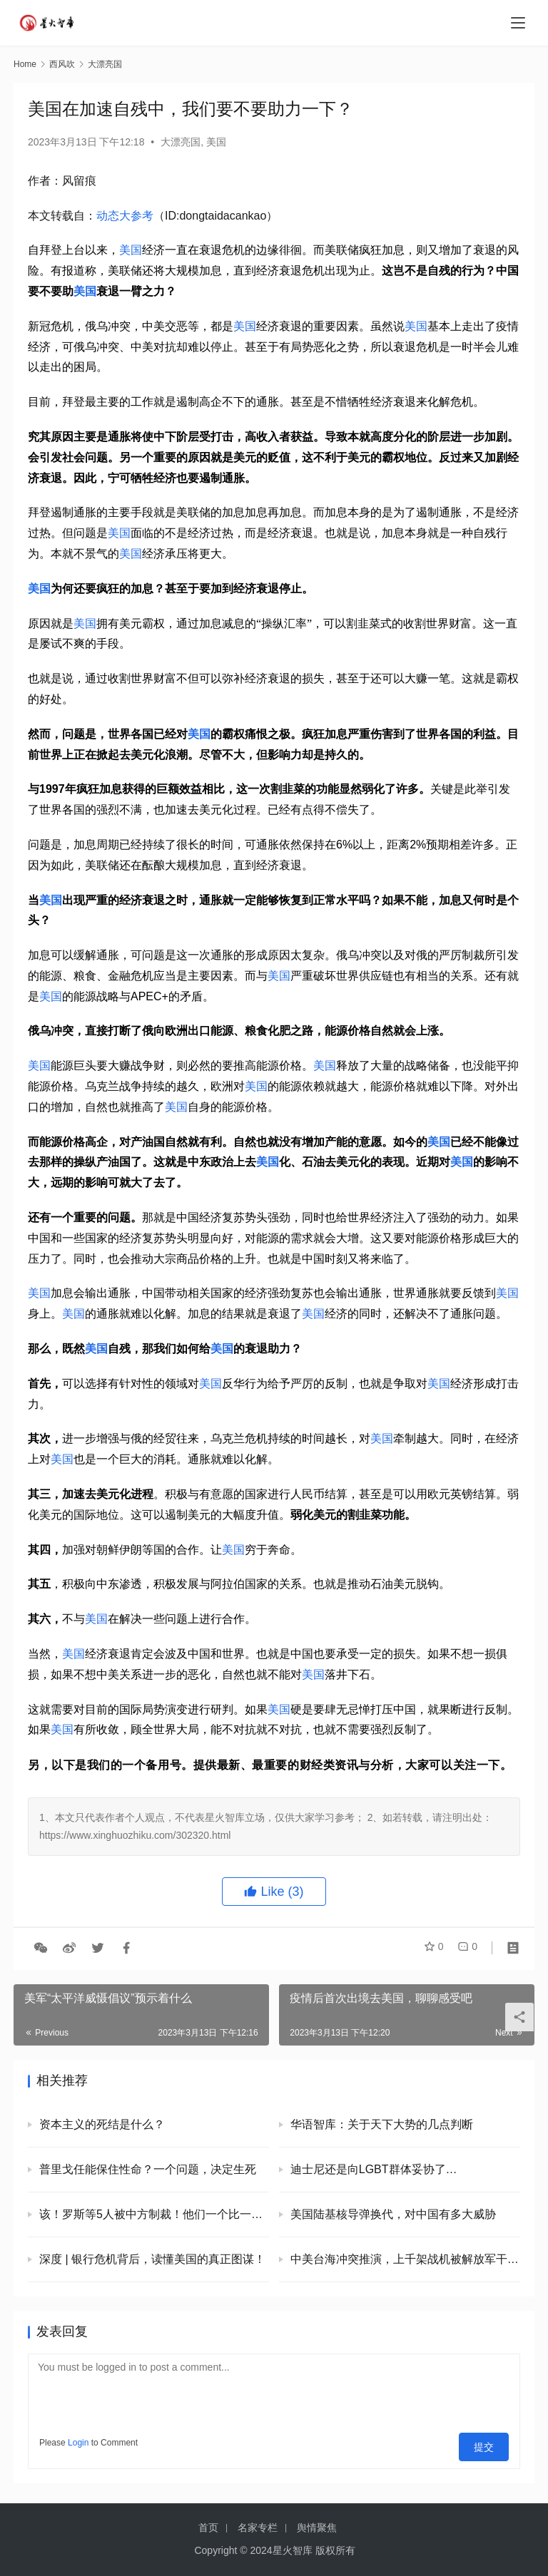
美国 (216, 142)
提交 (488, 2443)
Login (78, 2443)
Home (25, 64)
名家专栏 (258, 2527)
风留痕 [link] (79, 181)
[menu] (518, 23)
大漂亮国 (181, 142)
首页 (208, 2527)
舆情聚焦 (317, 2527)
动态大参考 (124, 216)
